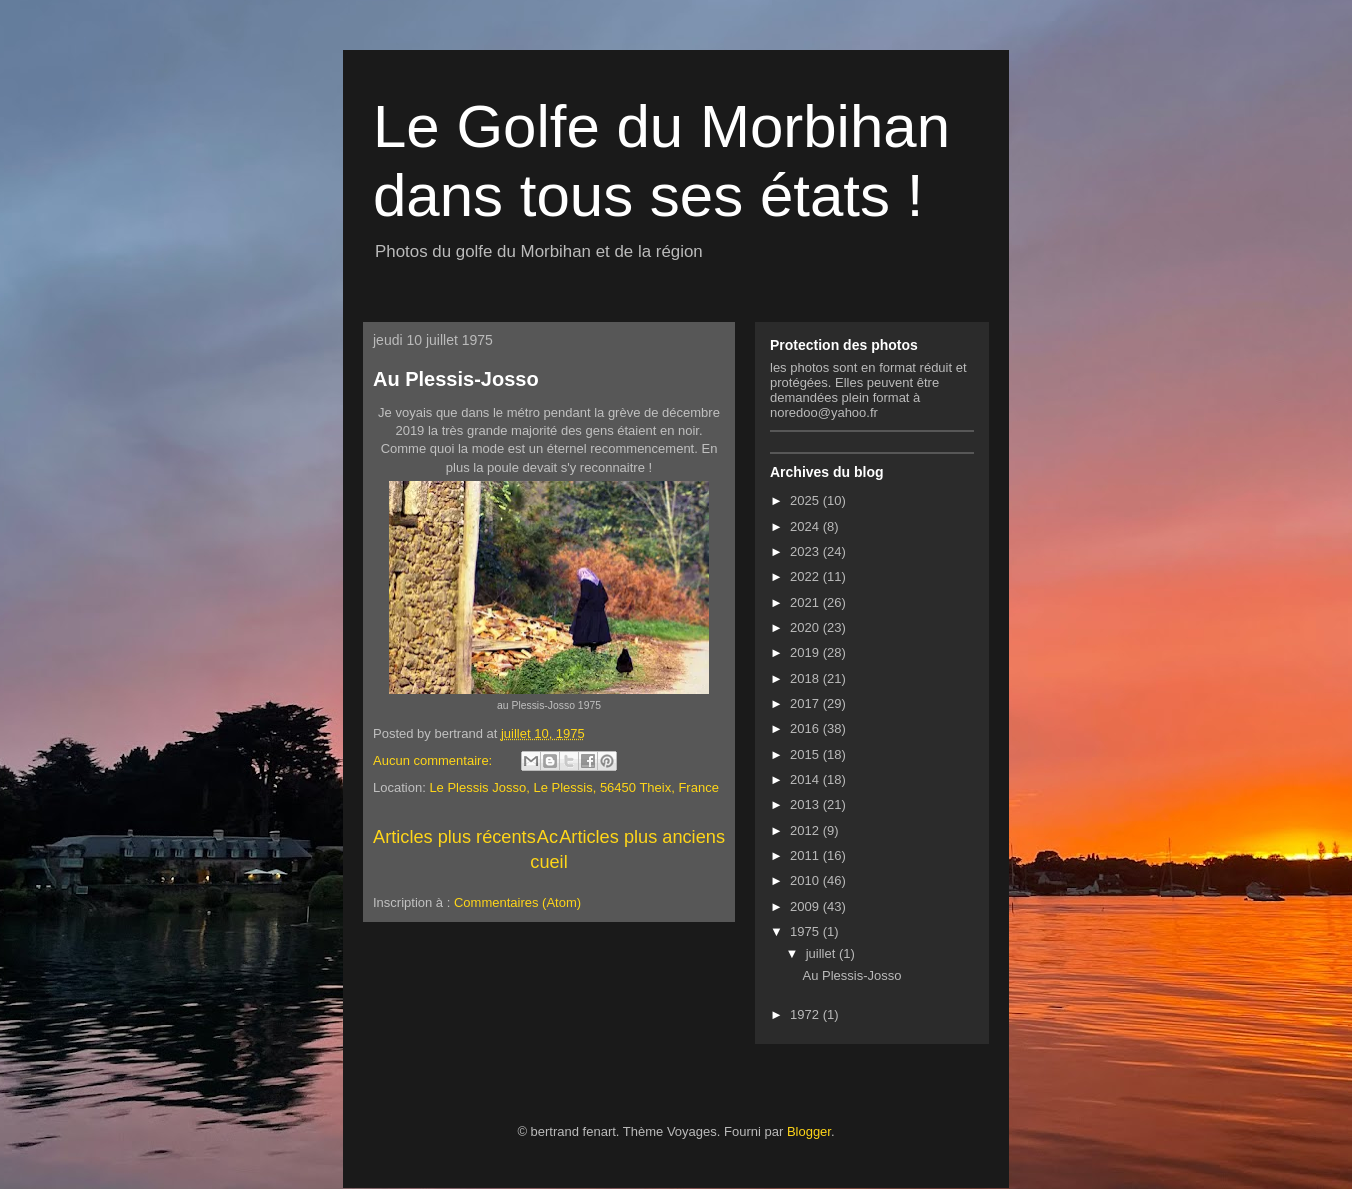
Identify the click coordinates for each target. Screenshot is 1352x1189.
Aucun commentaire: (434, 760)
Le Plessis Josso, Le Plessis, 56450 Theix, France (574, 787)
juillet (822, 953)
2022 (806, 576)
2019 (806, 652)
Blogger (809, 1131)
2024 (806, 526)
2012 (806, 830)
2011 (806, 855)
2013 (806, 804)
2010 (806, 880)
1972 (806, 1014)
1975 (806, 931)
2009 (806, 906)
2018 (806, 678)
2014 (806, 779)
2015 (806, 754)
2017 (806, 703)
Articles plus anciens (642, 837)
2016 (806, 728)
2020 (806, 627)
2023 (806, 551)
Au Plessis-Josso (456, 379)
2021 (806, 602)
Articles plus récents (454, 837)
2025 (806, 500)
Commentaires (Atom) (517, 902)
